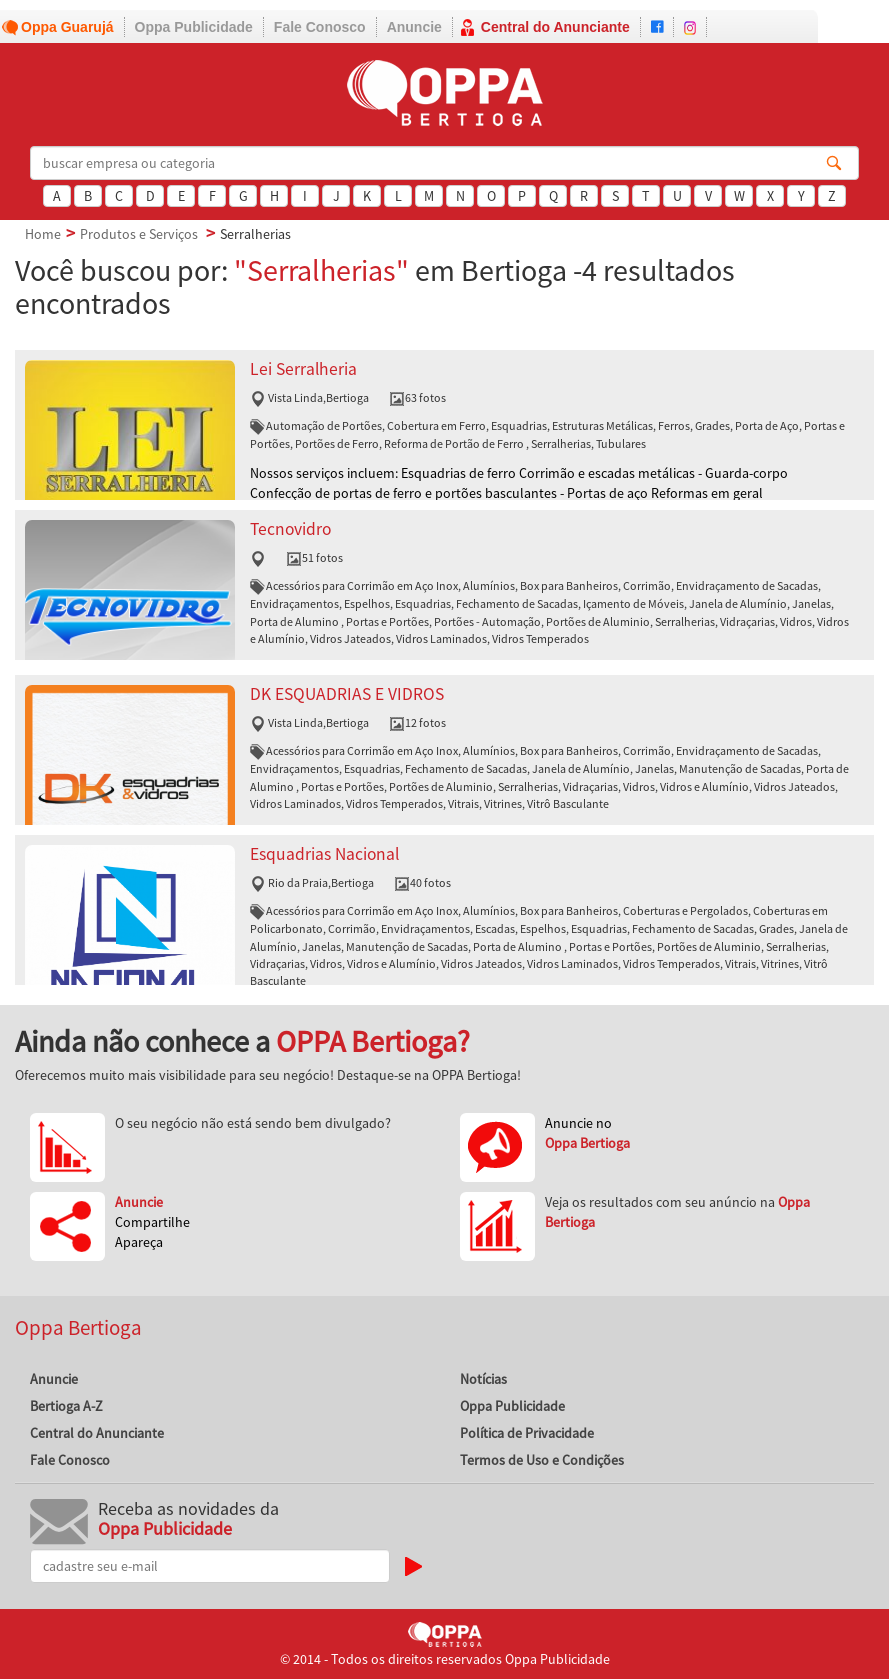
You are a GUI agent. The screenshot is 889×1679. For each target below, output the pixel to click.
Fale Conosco (320, 27)
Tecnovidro (290, 529)
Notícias (483, 1379)
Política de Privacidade (527, 1433)
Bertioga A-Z (66, 1406)
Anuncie (414, 27)
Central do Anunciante (555, 27)
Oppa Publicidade (194, 27)
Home (43, 234)
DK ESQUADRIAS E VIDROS (347, 694)
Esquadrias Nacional (324, 854)
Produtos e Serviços (139, 234)
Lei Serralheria (303, 369)
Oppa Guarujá (67, 27)
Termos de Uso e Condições (542, 1460)
